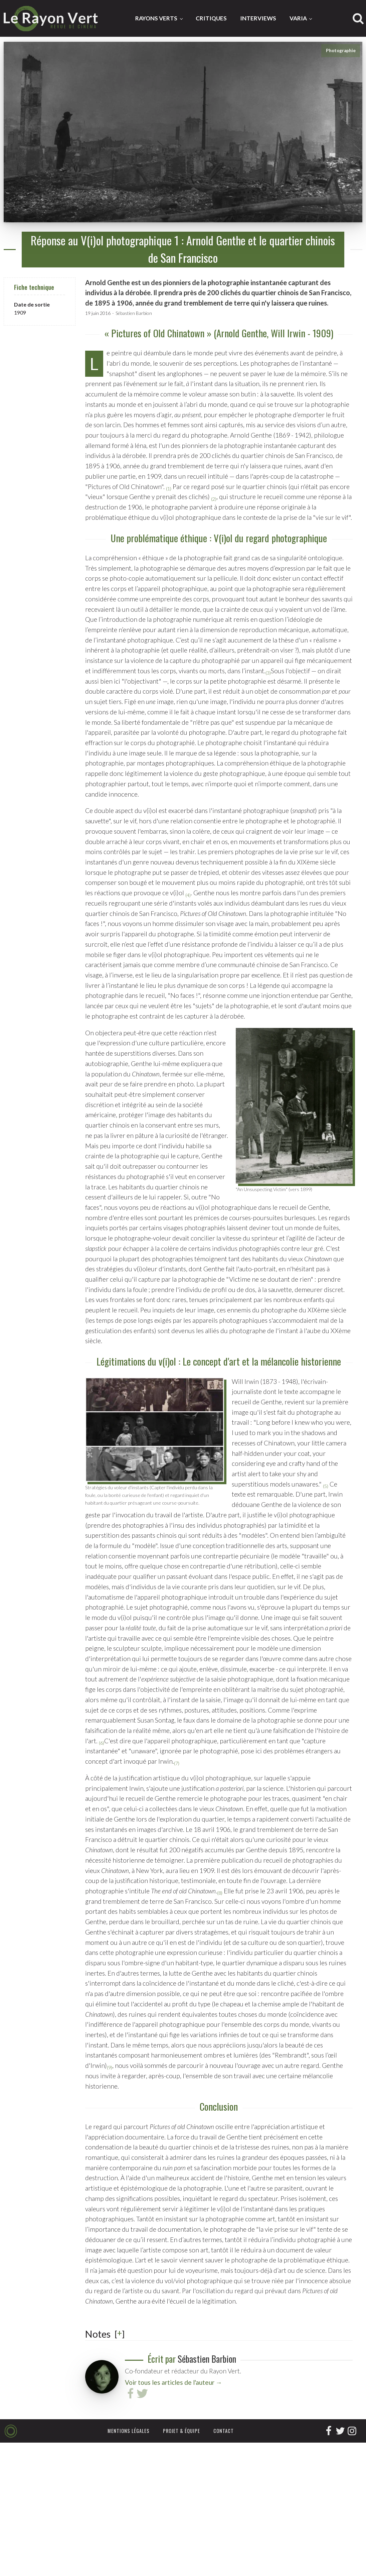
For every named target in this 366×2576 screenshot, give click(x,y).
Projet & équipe (181, 2430)
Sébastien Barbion (134, 313)
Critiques (211, 18)
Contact (223, 2430)
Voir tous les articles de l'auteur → (173, 2382)
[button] (168, 487)
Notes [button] (98, 2334)
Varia (298, 18)
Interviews (258, 18)
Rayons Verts (156, 18)
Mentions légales (129, 2430)
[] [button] (120, 2334)
